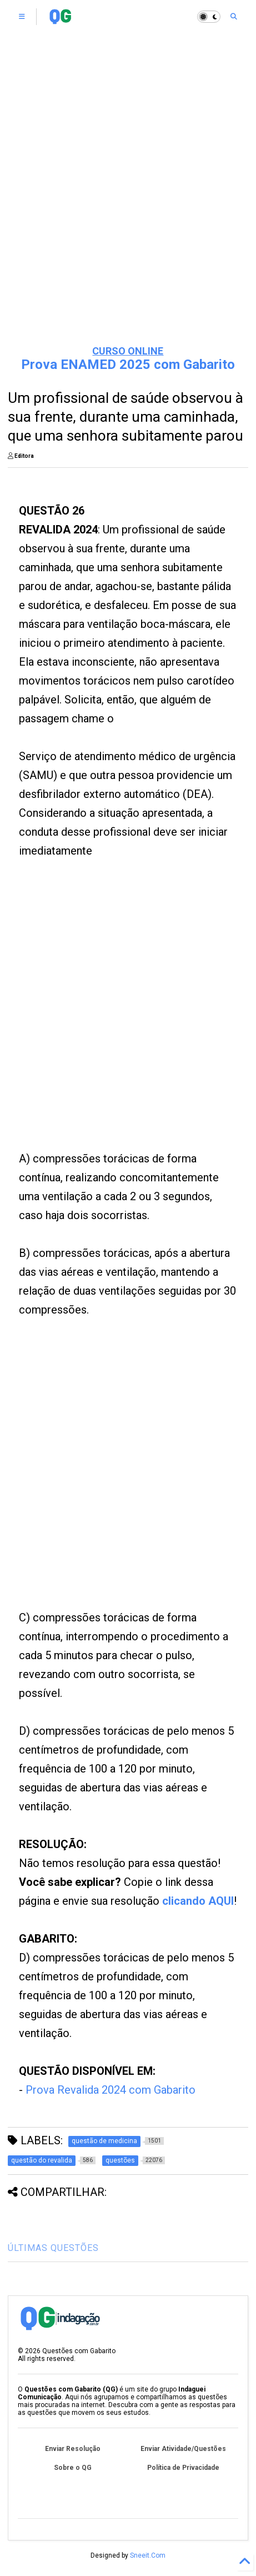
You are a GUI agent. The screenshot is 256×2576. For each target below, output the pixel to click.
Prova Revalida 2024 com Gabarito (110, 2089)
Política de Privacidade (183, 2468)
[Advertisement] (109, 1018)
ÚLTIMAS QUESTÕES (53, 2248)
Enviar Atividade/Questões (183, 2449)
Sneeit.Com (147, 2555)
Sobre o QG (73, 2468)
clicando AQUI (198, 1901)
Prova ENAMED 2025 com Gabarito (128, 364)
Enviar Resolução (73, 2449)
